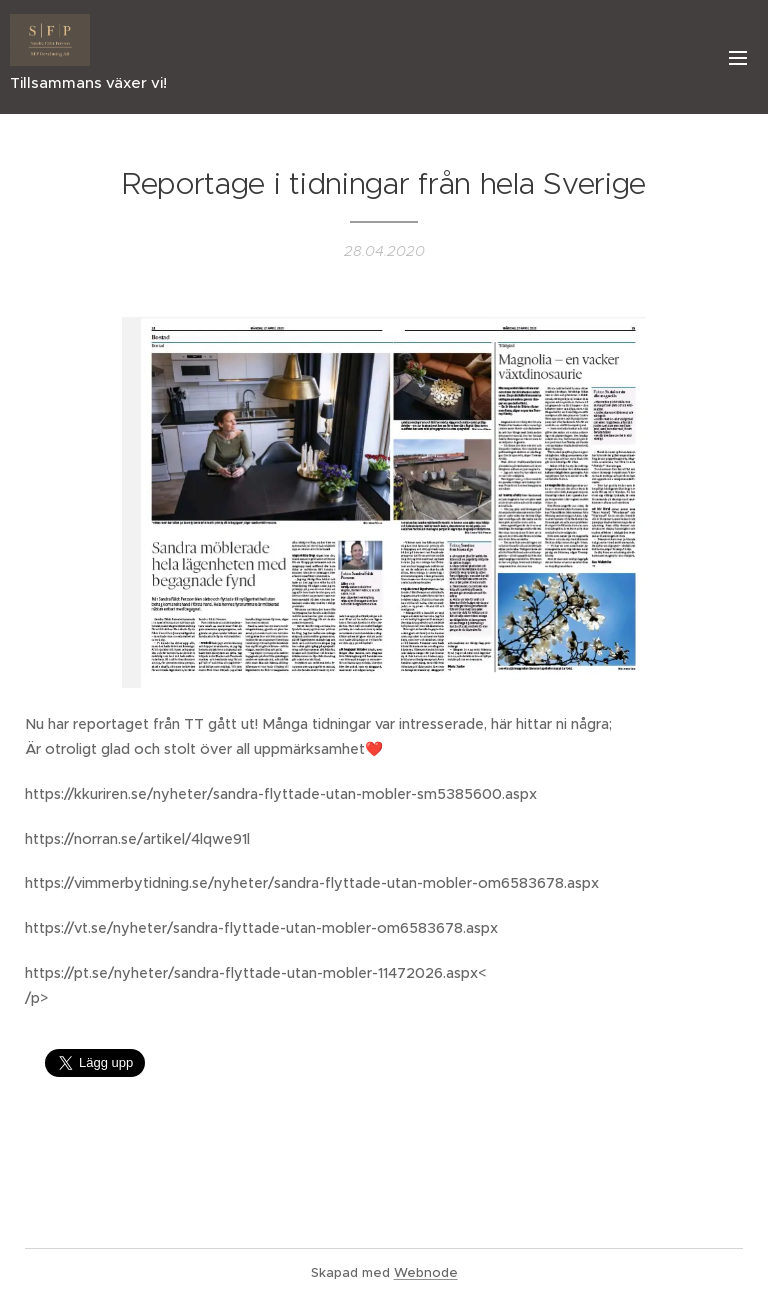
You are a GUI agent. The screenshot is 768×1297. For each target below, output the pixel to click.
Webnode (426, 1272)
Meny (738, 58)
